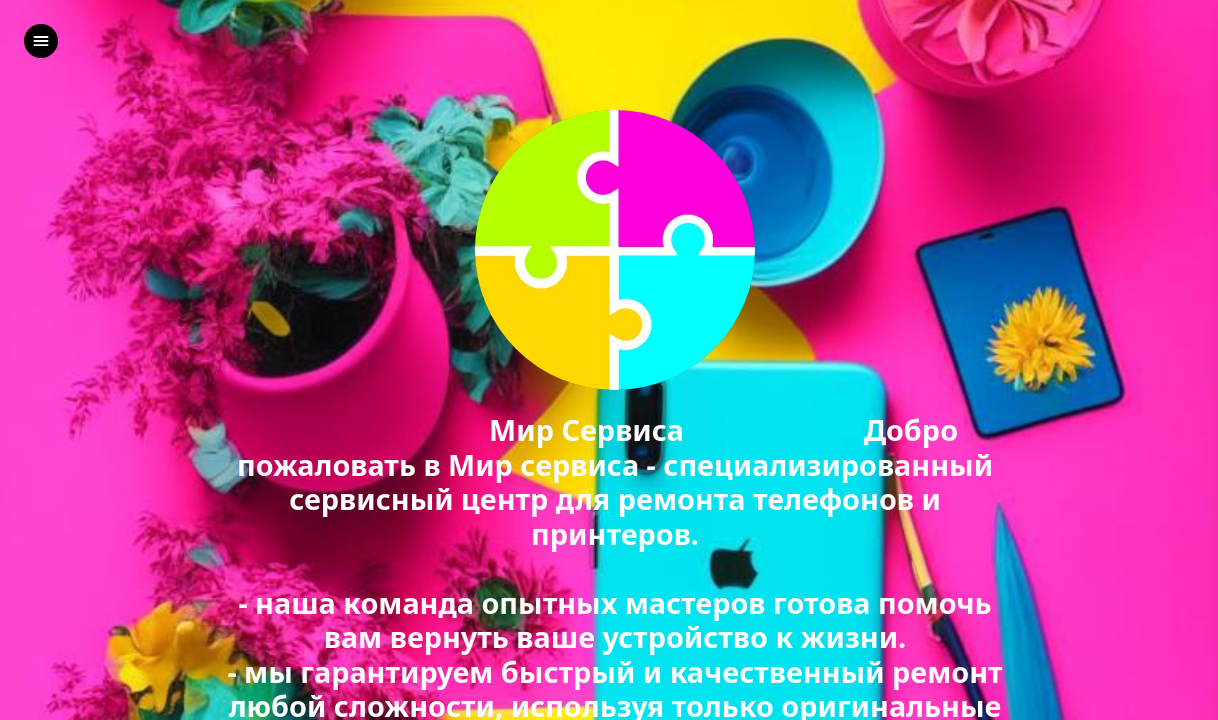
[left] (41, 41)
